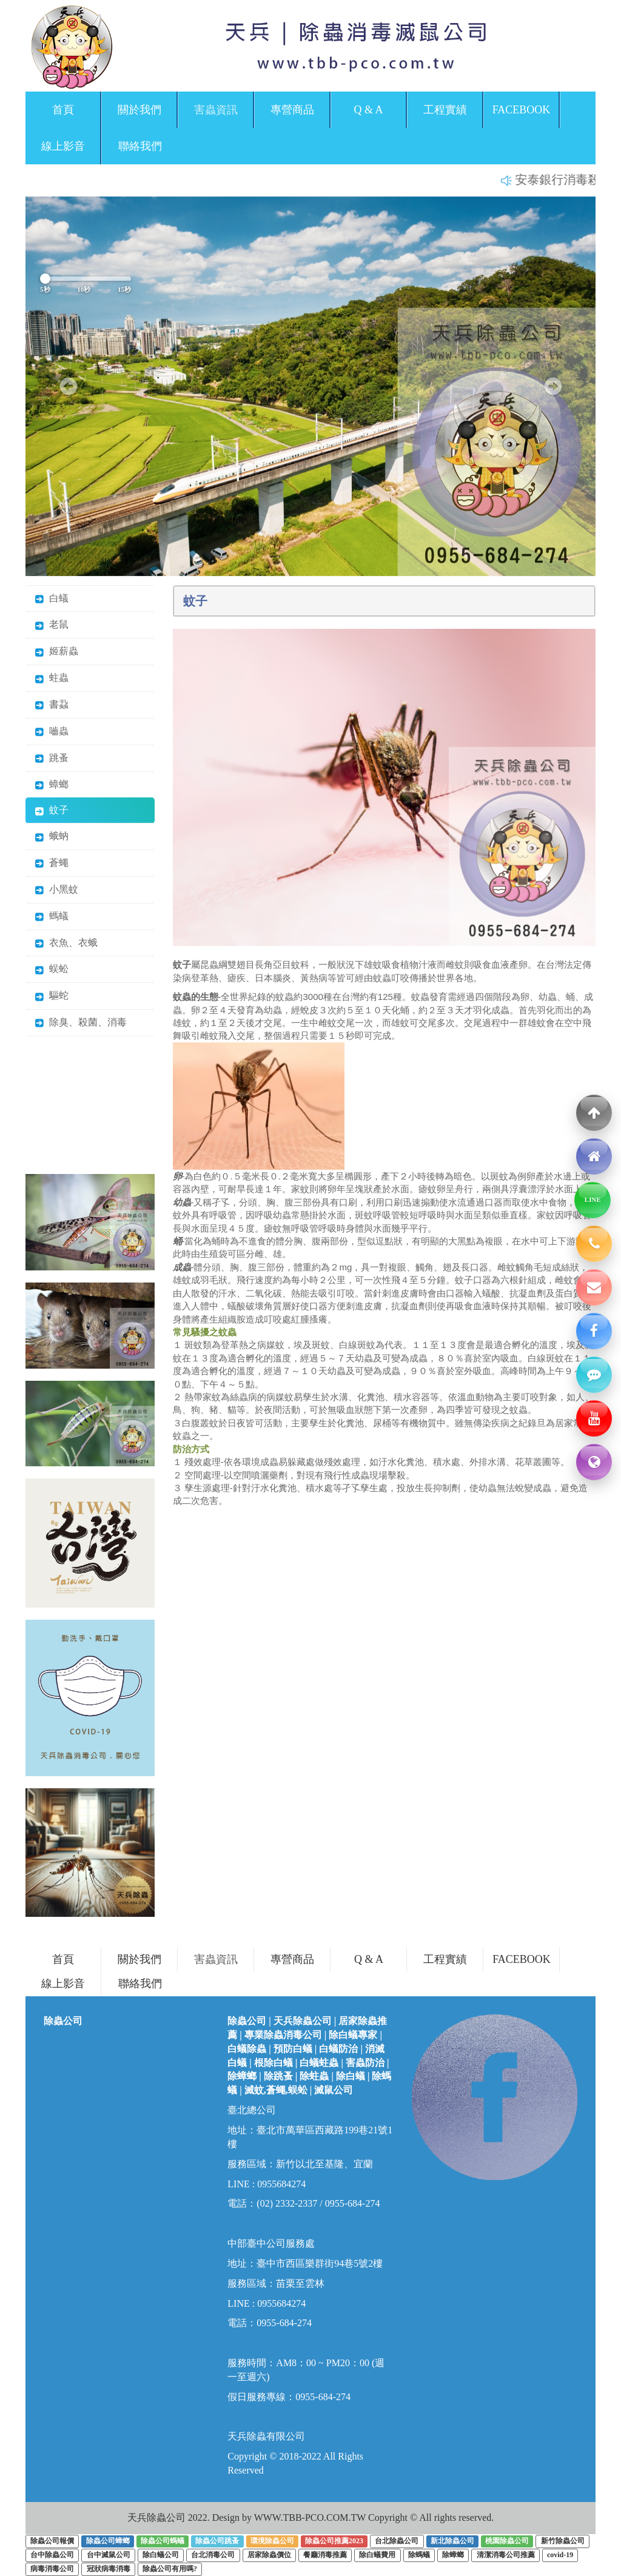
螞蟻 (52, 916)
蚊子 (52, 810)
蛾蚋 (52, 836)
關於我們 (139, 110)
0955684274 (281, 2184)
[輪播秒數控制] (85, 279)
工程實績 (445, 110)
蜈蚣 (52, 969)
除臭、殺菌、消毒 (81, 1022)
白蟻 (52, 598)
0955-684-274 (284, 2323)
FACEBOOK (521, 110)
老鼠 (52, 624)
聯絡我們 (140, 146)
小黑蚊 (56, 889)
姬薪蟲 (56, 651)
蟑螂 (52, 784)
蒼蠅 (52, 862)
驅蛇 (52, 995)
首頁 (63, 110)
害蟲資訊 (216, 110)
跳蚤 (52, 758)
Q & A (368, 110)
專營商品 (292, 110)
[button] (68, 386)
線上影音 (63, 146)
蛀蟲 (52, 678)
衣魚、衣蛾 (66, 942)
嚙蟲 (52, 731)
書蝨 (52, 704)
